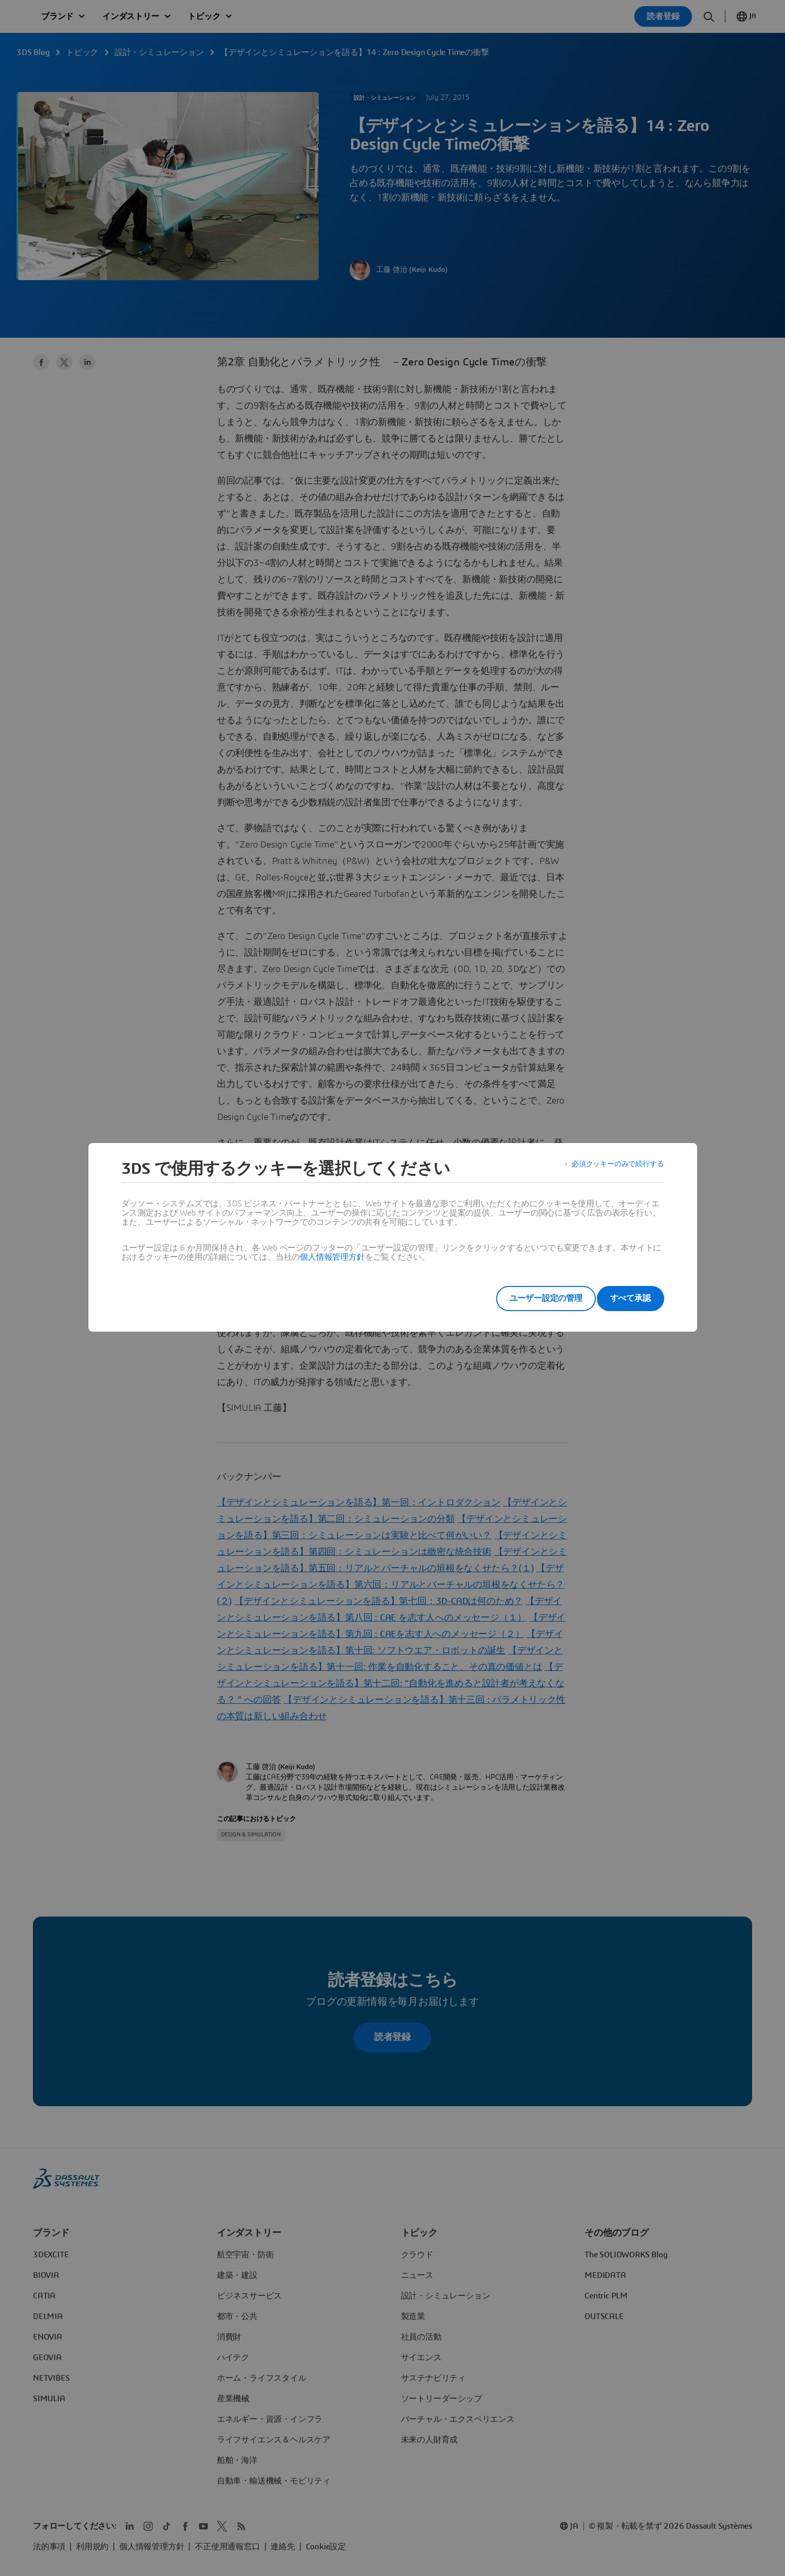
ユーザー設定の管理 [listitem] (530, 1298)
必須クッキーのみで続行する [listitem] (611, 1169)
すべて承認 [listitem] (630, 1298)
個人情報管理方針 (332, 1257)
